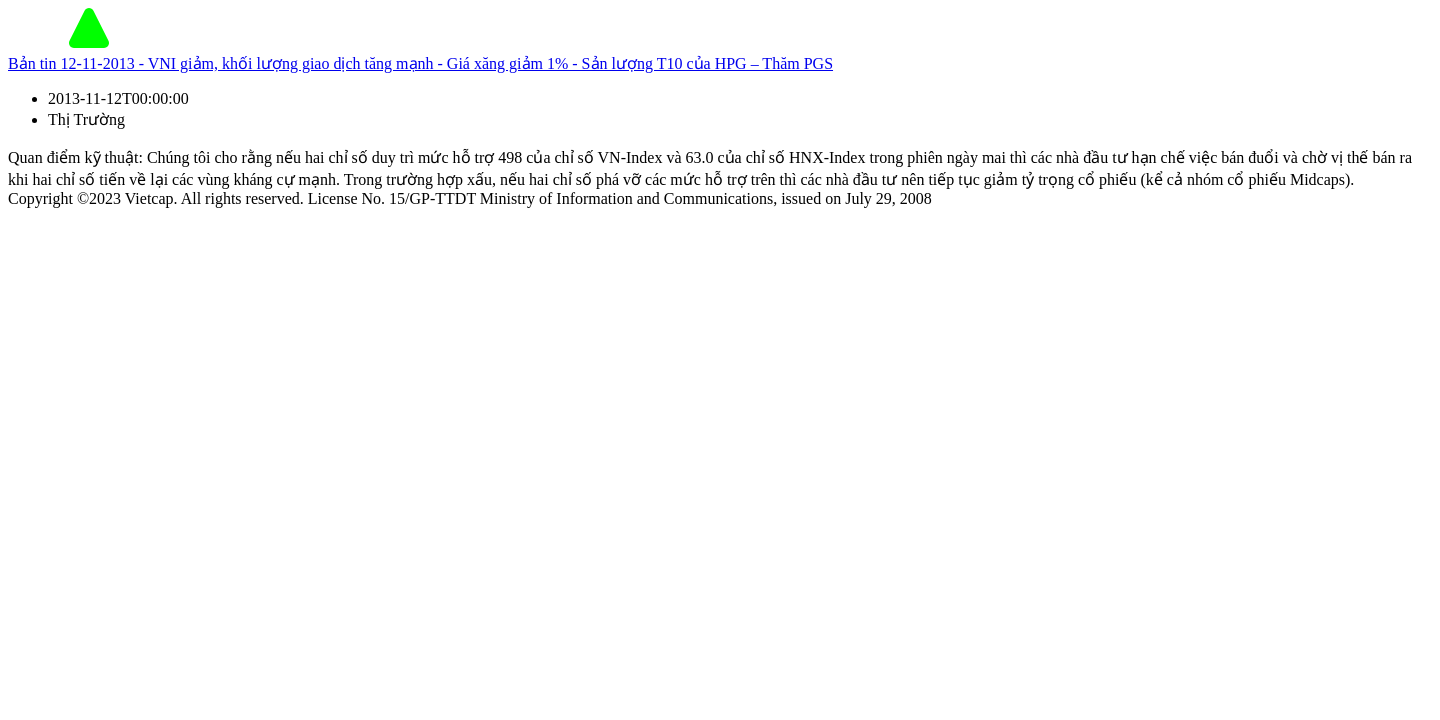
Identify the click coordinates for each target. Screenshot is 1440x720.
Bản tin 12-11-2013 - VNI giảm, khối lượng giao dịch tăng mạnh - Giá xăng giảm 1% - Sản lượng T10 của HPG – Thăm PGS (420, 63)
